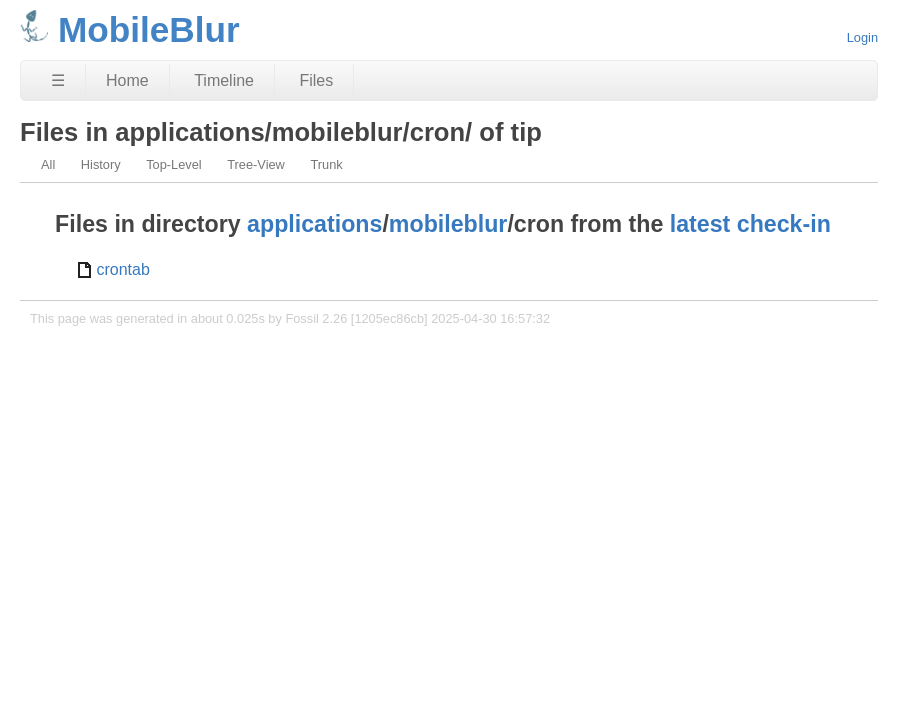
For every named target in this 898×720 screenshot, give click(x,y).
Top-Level (174, 164)
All (48, 164)
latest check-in (750, 224)
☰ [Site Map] (58, 80)
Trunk (326, 164)
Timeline (224, 80)
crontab (122, 269)
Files (316, 80)
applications (314, 224)
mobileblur (448, 224)
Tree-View (256, 164)
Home (127, 80)
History (101, 164)
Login (862, 37)
